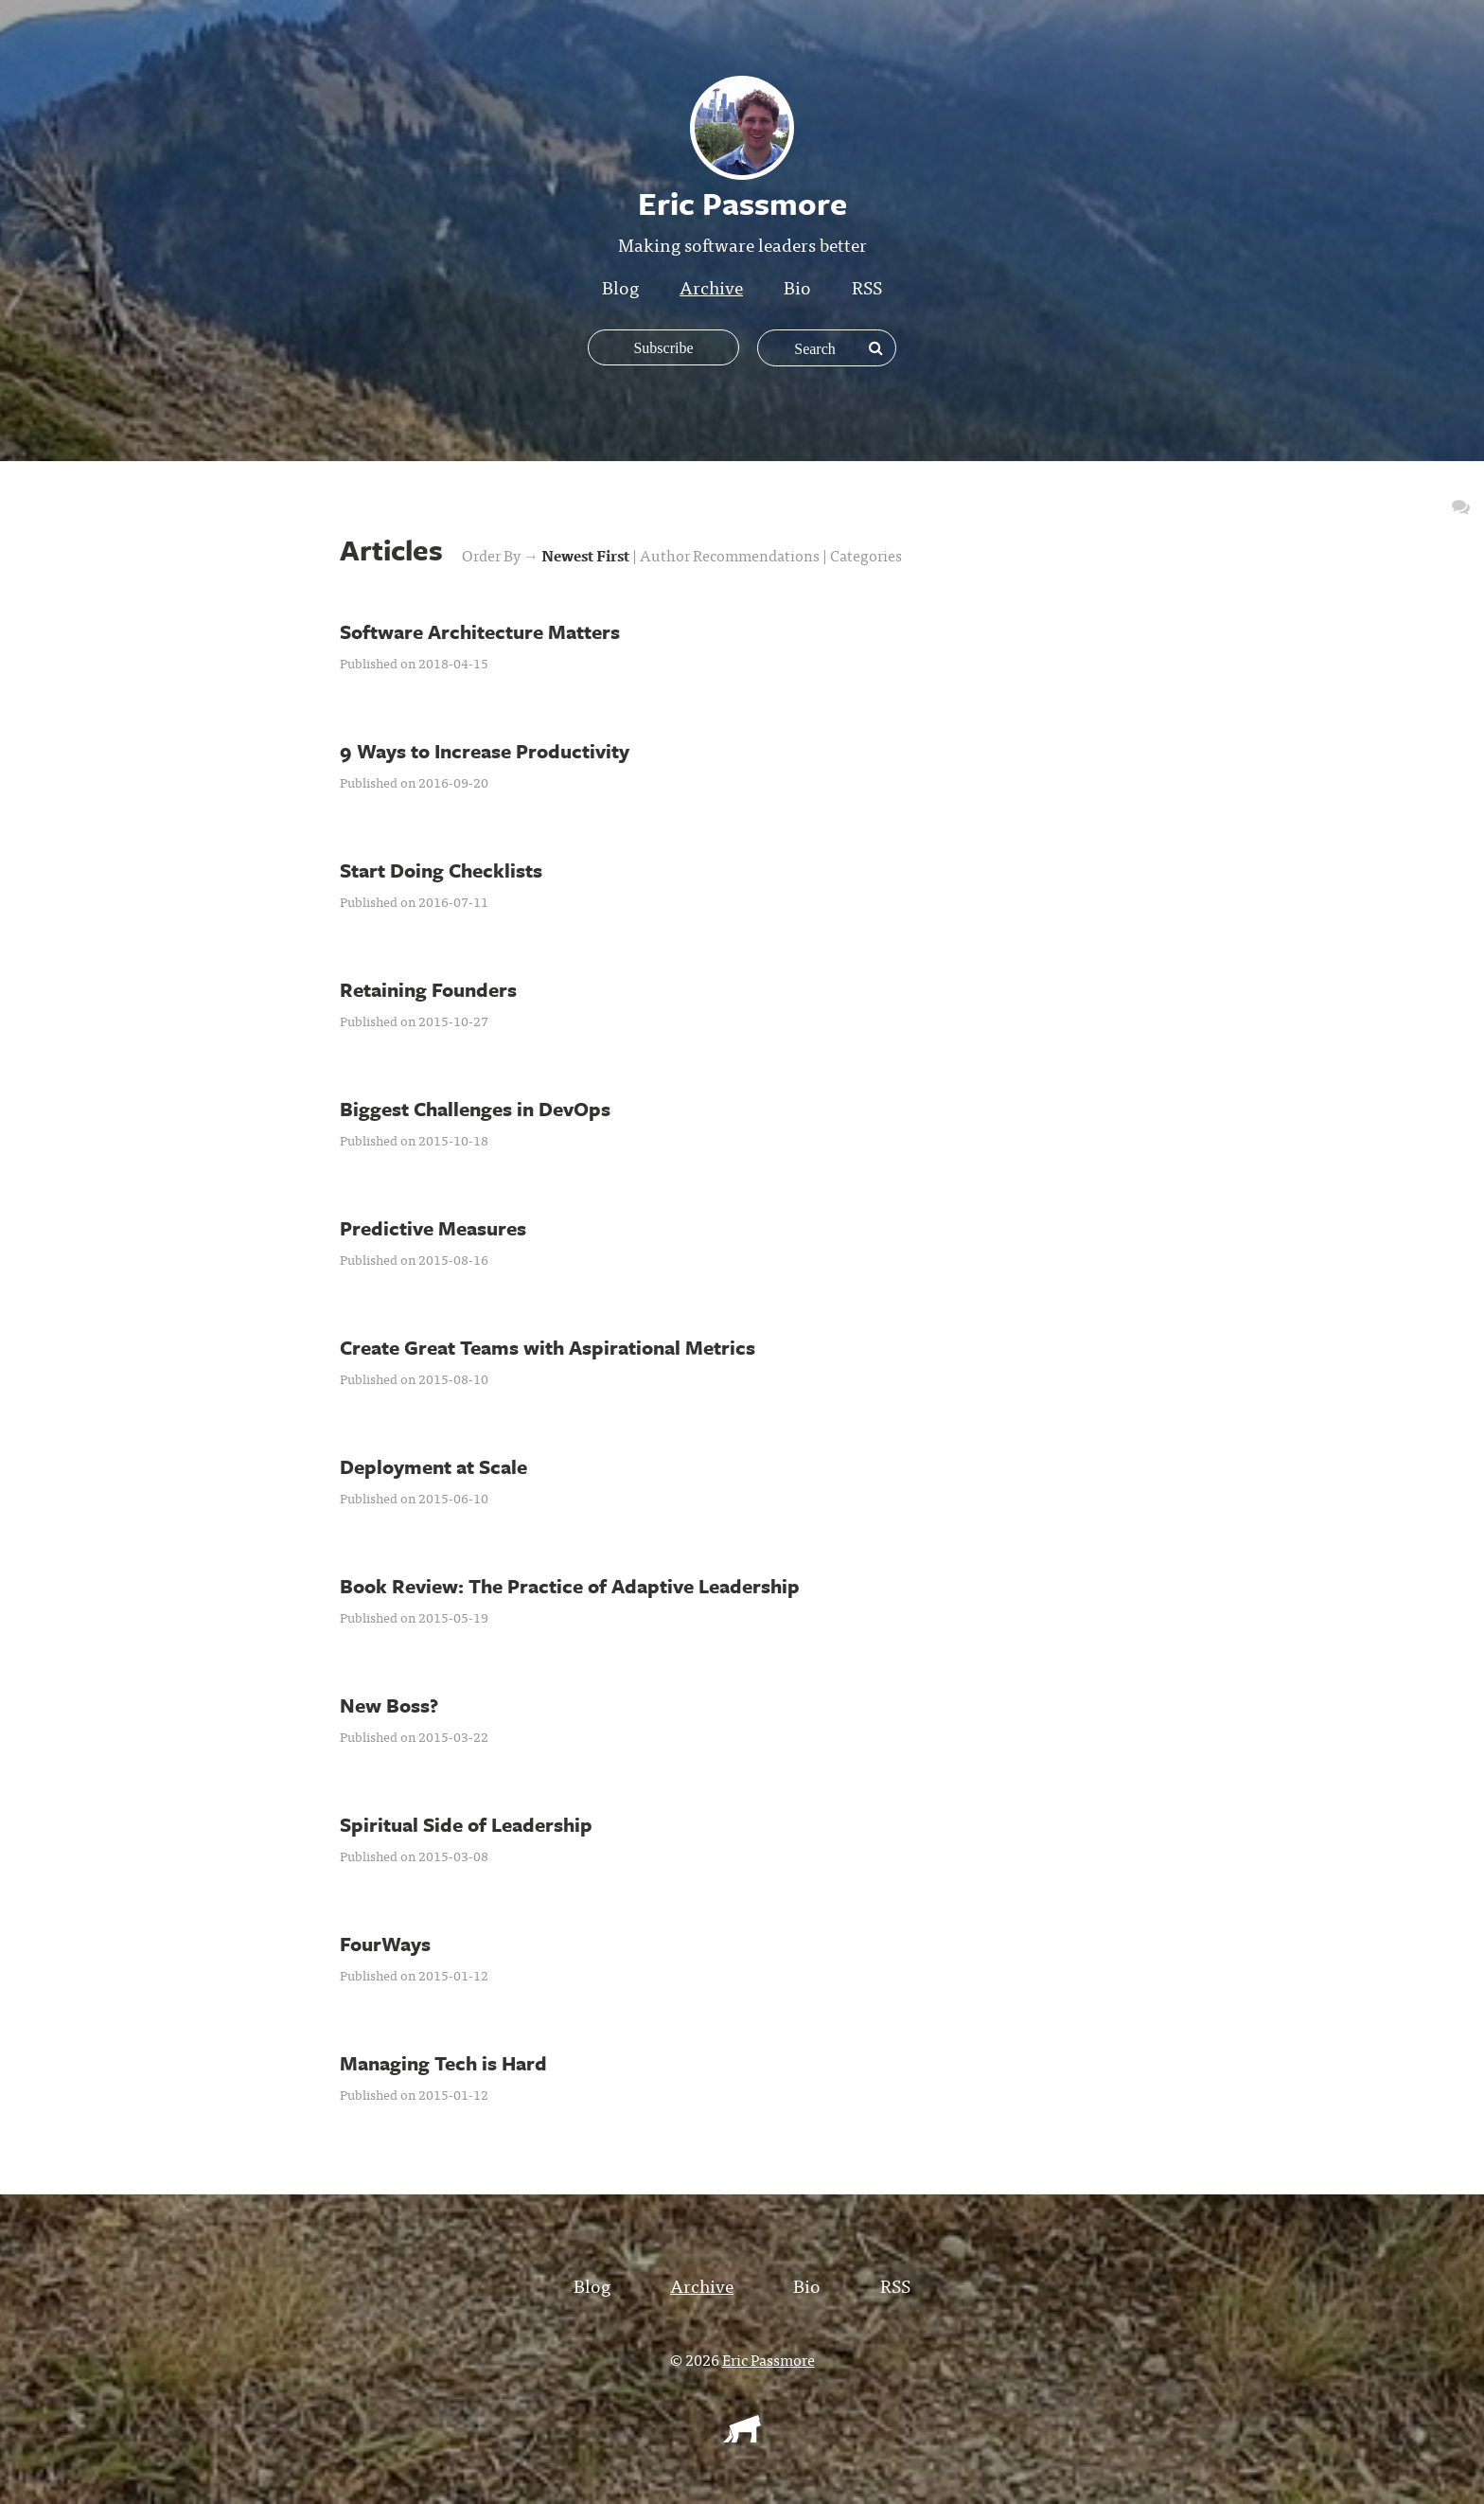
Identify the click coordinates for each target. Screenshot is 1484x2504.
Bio (797, 286)
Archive (711, 286)
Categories (866, 554)
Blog (620, 286)
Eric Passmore (768, 2359)
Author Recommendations (731, 554)
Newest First (586, 554)
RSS (867, 286)
